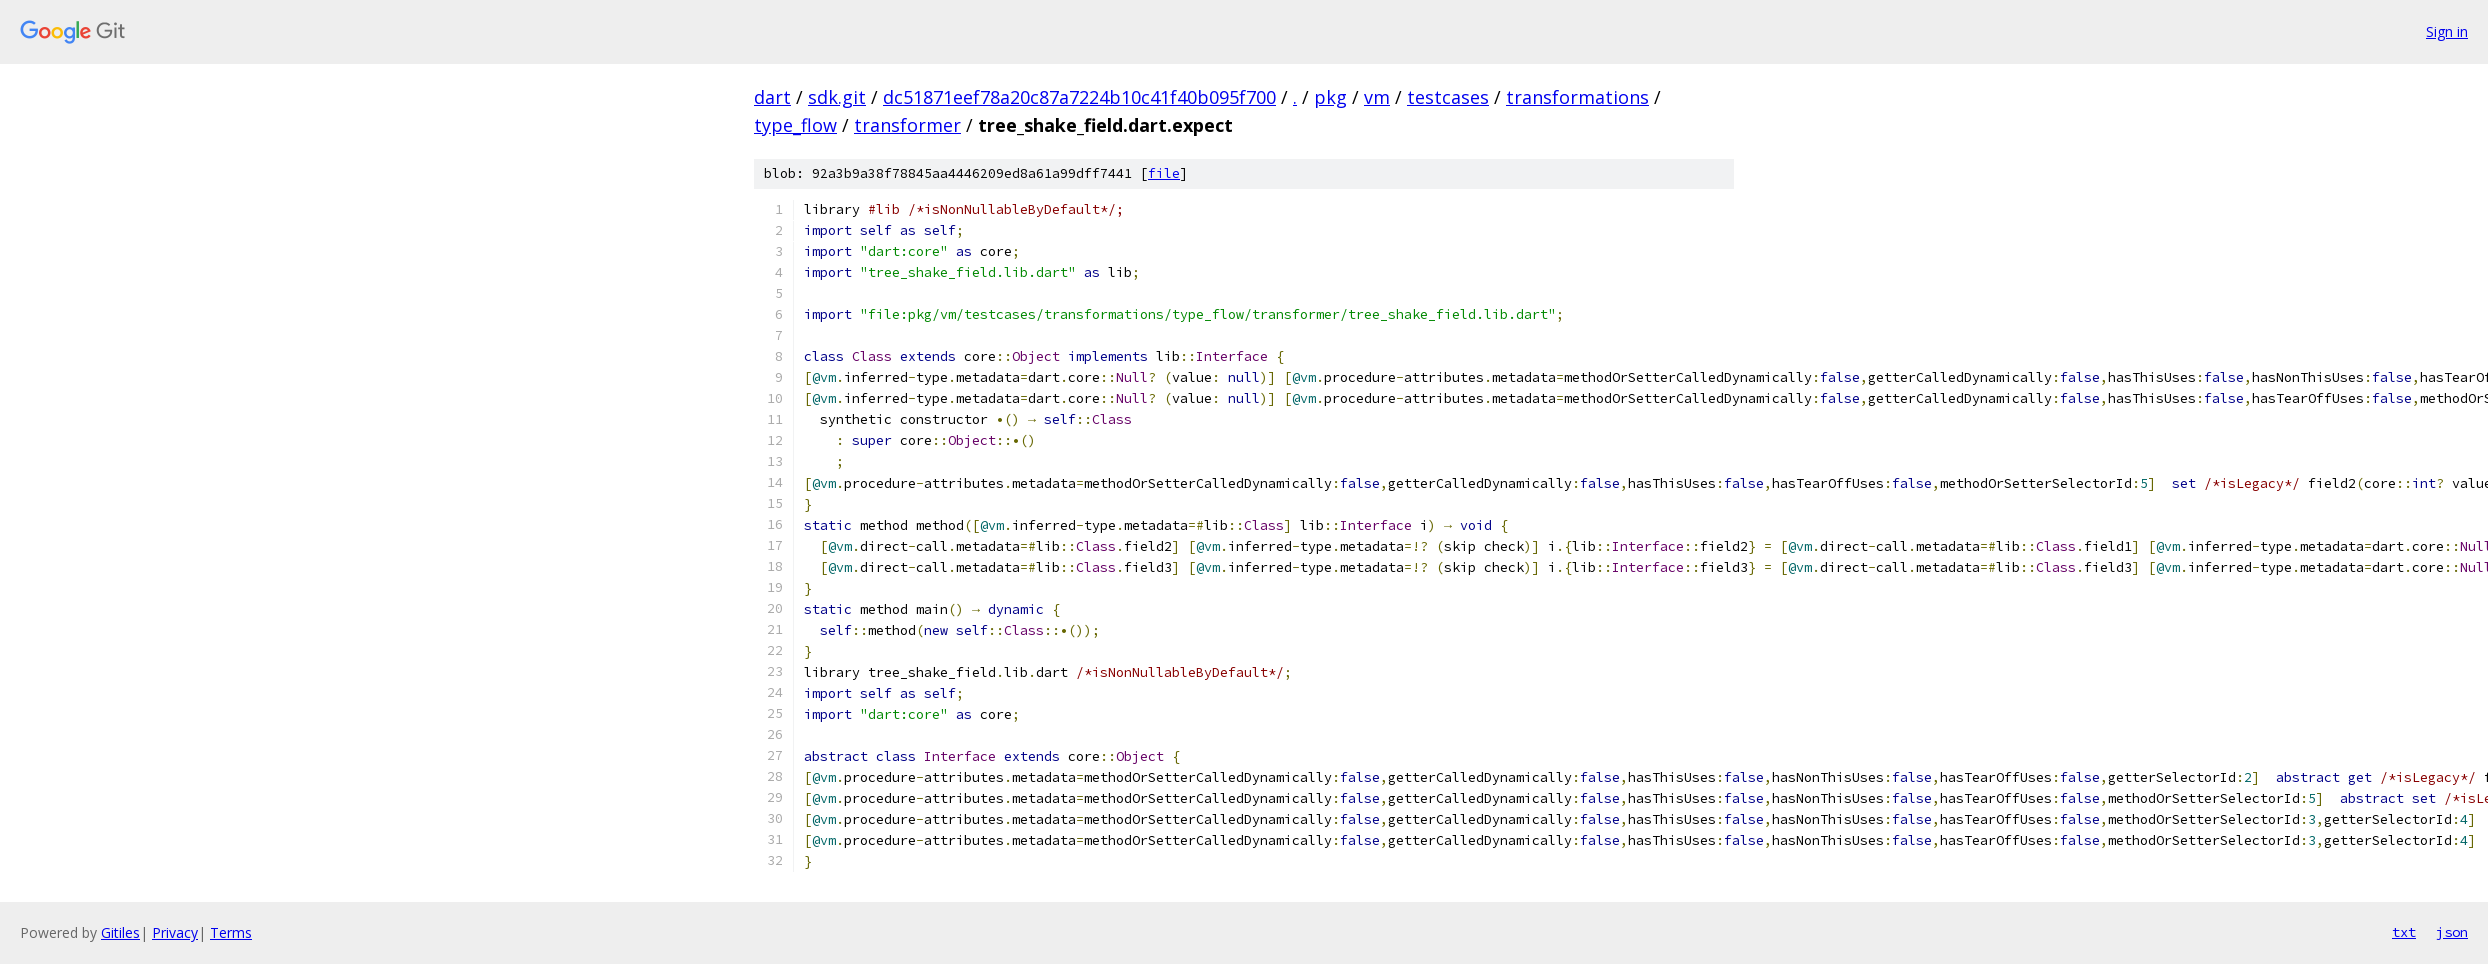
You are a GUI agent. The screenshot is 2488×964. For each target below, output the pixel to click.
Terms (231, 932)
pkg (1330, 97)
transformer (907, 125)
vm (1377, 97)
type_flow (795, 125)
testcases (1448, 97)
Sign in (2447, 31)
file (1164, 173)
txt (2404, 932)
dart (772, 97)
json (2452, 932)
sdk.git (837, 97)
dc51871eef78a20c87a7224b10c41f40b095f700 (1079, 97)
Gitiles (120, 932)
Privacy (175, 932)
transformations (1577, 97)
